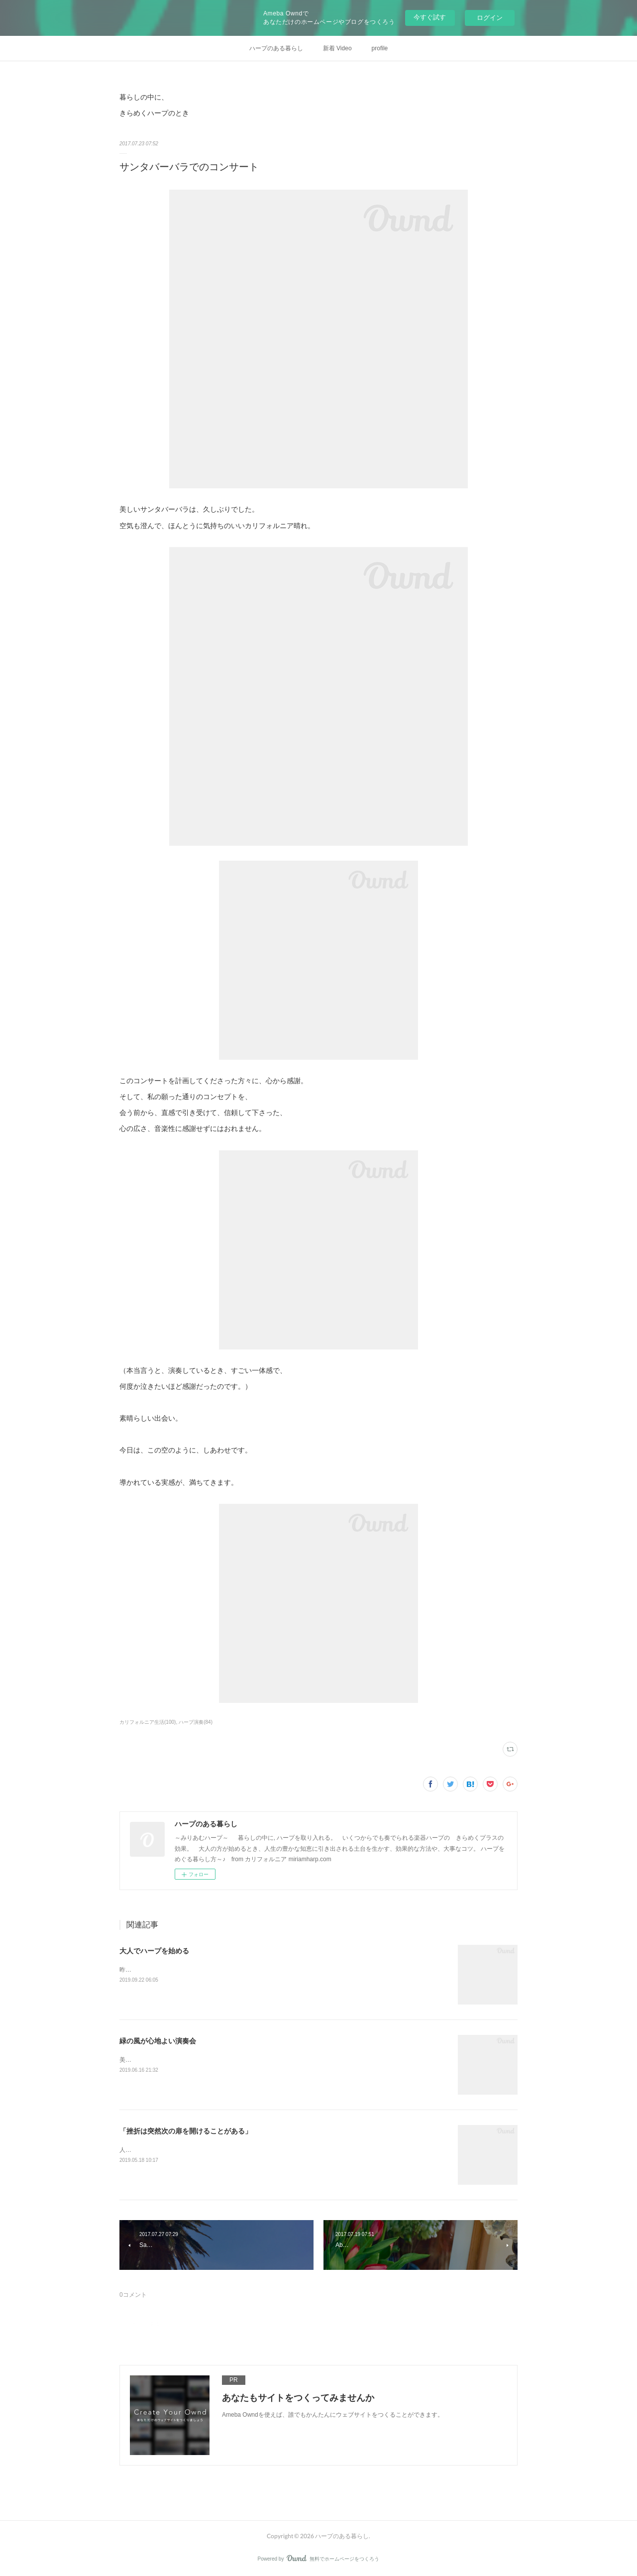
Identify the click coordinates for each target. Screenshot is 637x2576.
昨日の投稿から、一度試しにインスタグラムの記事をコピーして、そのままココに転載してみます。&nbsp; (263, 1969)
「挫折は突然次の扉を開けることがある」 (185, 2131)
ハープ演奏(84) (195, 1722)
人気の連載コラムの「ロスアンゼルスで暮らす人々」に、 (197, 2149)
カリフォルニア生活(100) (147, 1722)
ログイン (490, 17)
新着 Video (337, 48)
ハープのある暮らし (276, 48)
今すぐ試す (430, 17)
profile (380, 48)
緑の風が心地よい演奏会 (157, 2041)
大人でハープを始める (154, 1951)
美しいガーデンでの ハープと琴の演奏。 (173, 2059)
